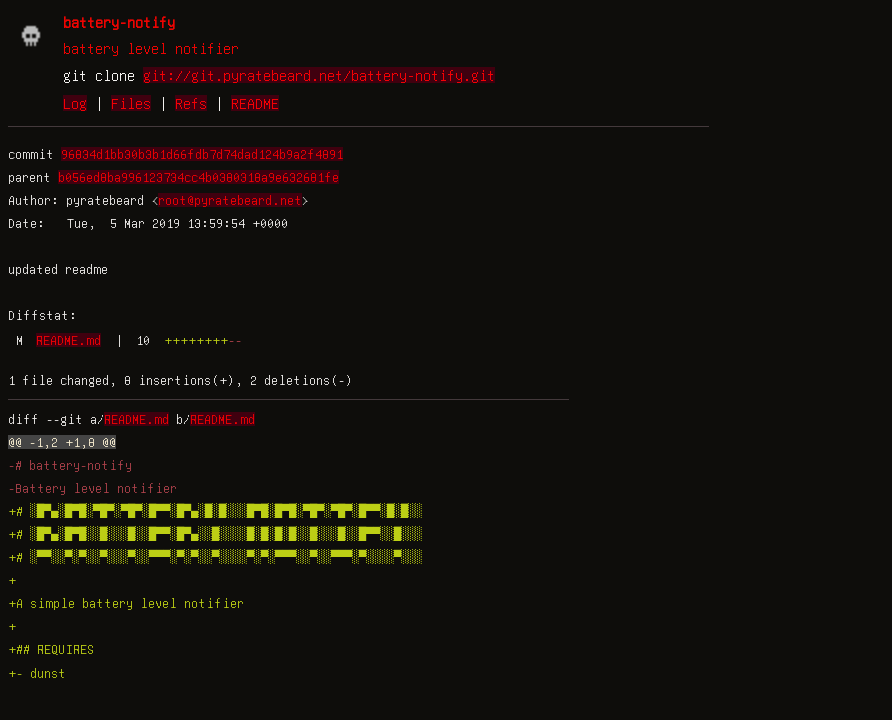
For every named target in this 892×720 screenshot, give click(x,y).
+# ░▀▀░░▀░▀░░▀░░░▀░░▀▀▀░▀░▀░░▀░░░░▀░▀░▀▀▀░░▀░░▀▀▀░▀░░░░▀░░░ (215, 557)
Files (131, 103)
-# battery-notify (70, 465)
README (255, 103)
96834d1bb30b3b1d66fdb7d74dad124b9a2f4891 (202, 154)
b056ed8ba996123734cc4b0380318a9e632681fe (198, 177)
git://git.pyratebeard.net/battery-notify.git (319, 75)
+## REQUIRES (51, 649)
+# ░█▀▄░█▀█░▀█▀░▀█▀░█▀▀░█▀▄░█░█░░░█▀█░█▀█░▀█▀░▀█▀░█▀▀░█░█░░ (215, 511)
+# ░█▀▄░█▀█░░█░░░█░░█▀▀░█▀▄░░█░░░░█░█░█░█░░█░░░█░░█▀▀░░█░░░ (215, 534)
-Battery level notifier (92, 488)
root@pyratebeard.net (230, 200)
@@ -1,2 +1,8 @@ (62, 442)
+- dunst (37, 673)
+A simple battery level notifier (126, 603)
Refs (191, 103)
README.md (68, 340)
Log (75, 103)
